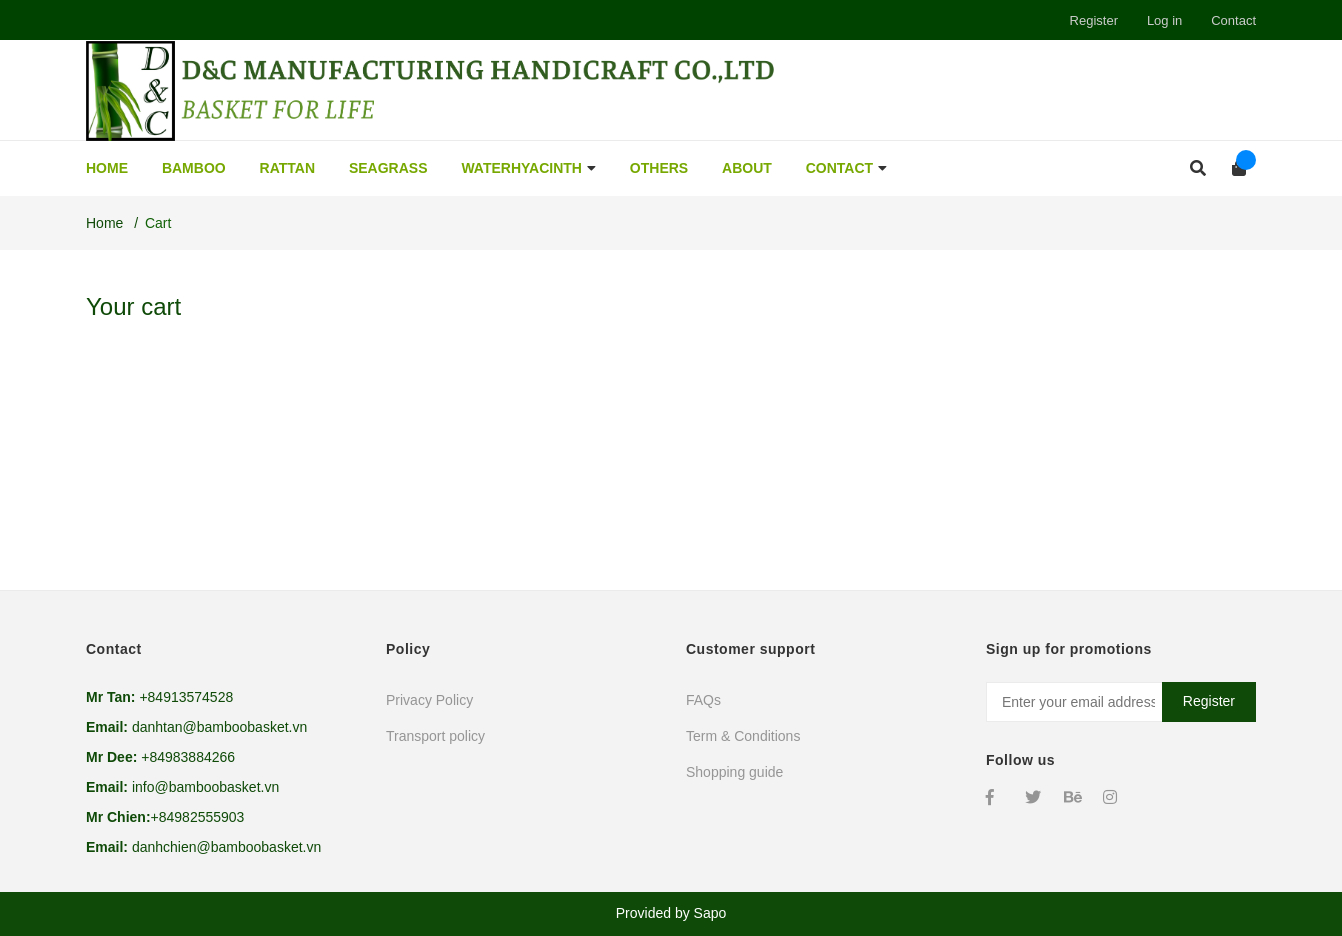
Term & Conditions (743, 736)
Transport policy (435, 736)
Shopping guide (734, 772)
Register (1094, 20)
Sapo (710, 913)
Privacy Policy (429, 700)
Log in (1164, 20)
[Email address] (1121, 702)
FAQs (703, 700)
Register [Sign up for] (1209, 701)
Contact (1233, 20)
